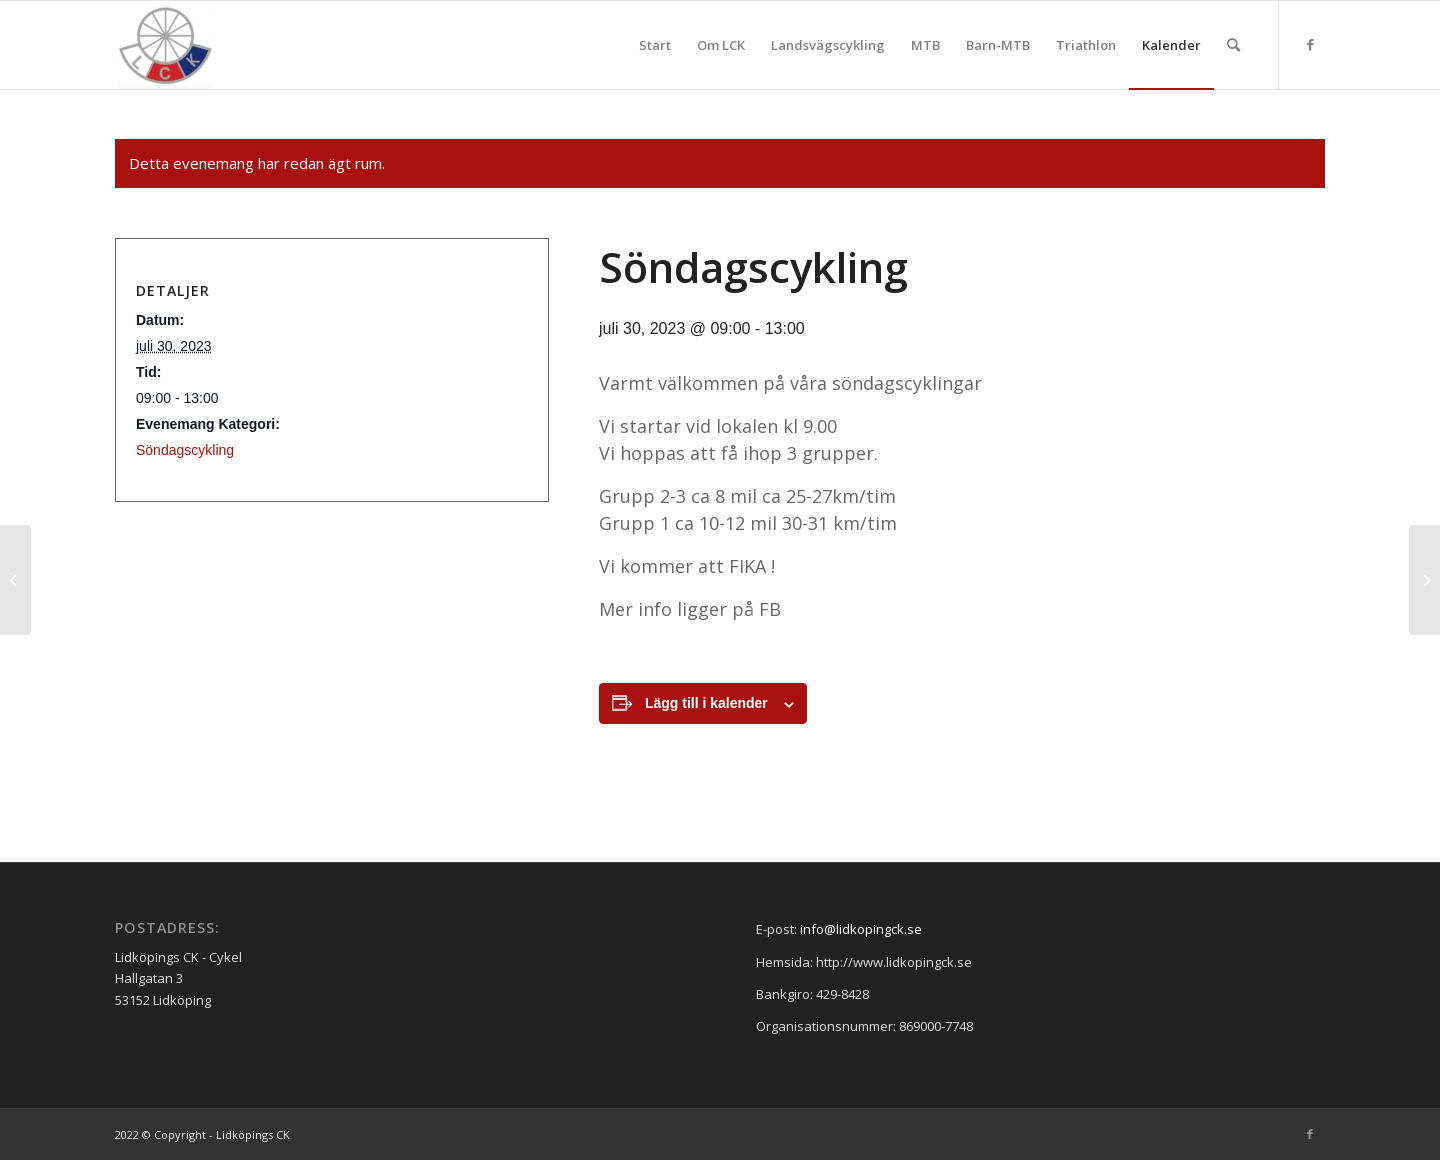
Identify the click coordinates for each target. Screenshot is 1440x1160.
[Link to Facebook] (1310, 44)
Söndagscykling (185, 450)
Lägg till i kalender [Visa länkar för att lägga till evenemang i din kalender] (706, 703)
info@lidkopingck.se (861, 929)
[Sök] (1233, 45)
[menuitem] (655, 45)
